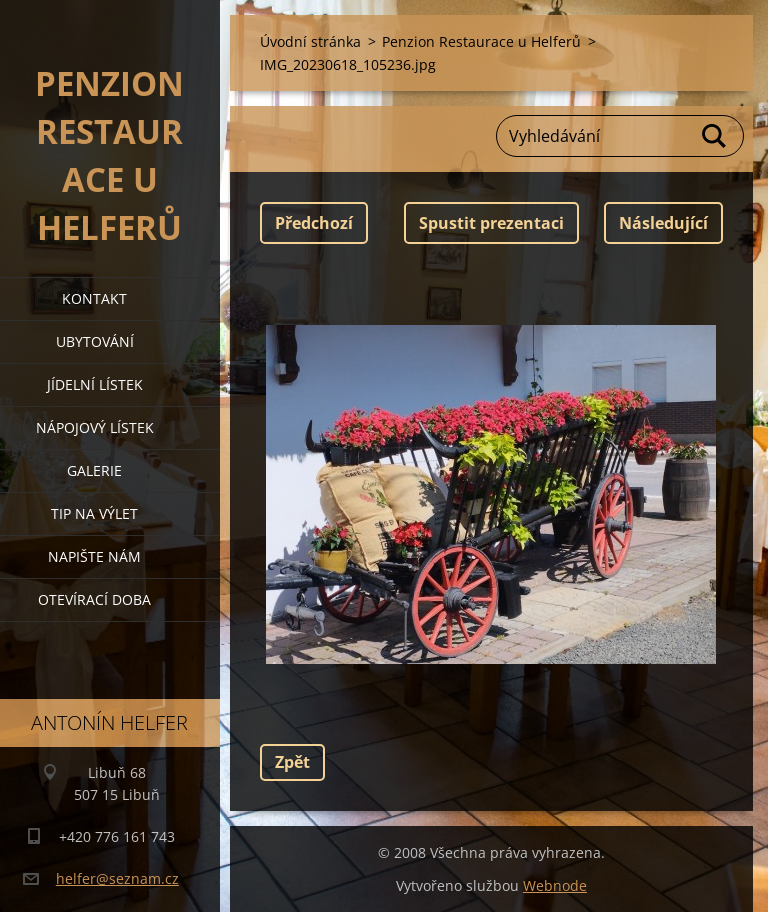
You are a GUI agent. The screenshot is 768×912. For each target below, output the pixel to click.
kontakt (94, 298)
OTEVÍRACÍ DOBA (94, 599)
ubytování (95, 341)
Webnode (555, 885)
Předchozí (314, 223)
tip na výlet (94, 513)
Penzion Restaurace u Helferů (481, 41)
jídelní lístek (95, 384)
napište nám (94, 556)
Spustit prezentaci (491, 223)
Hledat (715, 136)
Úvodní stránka (310, 41)
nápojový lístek (95, 427)
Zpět (292, 762)
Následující (663, 223)
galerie (94, 470)
